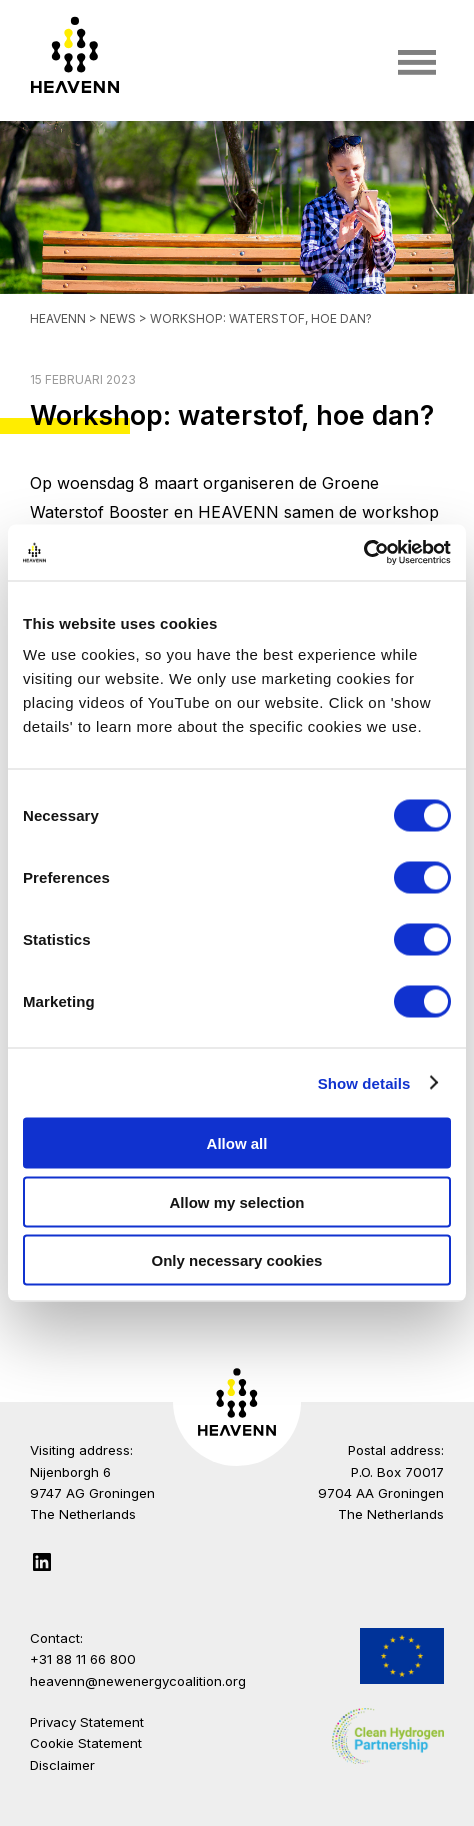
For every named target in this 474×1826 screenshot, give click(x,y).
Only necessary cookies (237, 1260)
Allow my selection (236, 1201)
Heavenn (58, 318)
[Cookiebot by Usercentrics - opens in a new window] (363, 553)
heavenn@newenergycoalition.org (138, 1681)
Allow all (237, 1143)
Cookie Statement (86, 1743)
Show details (364, 1082)
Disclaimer (62, 1765)
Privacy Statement (87, 1722)
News (119, 318)
